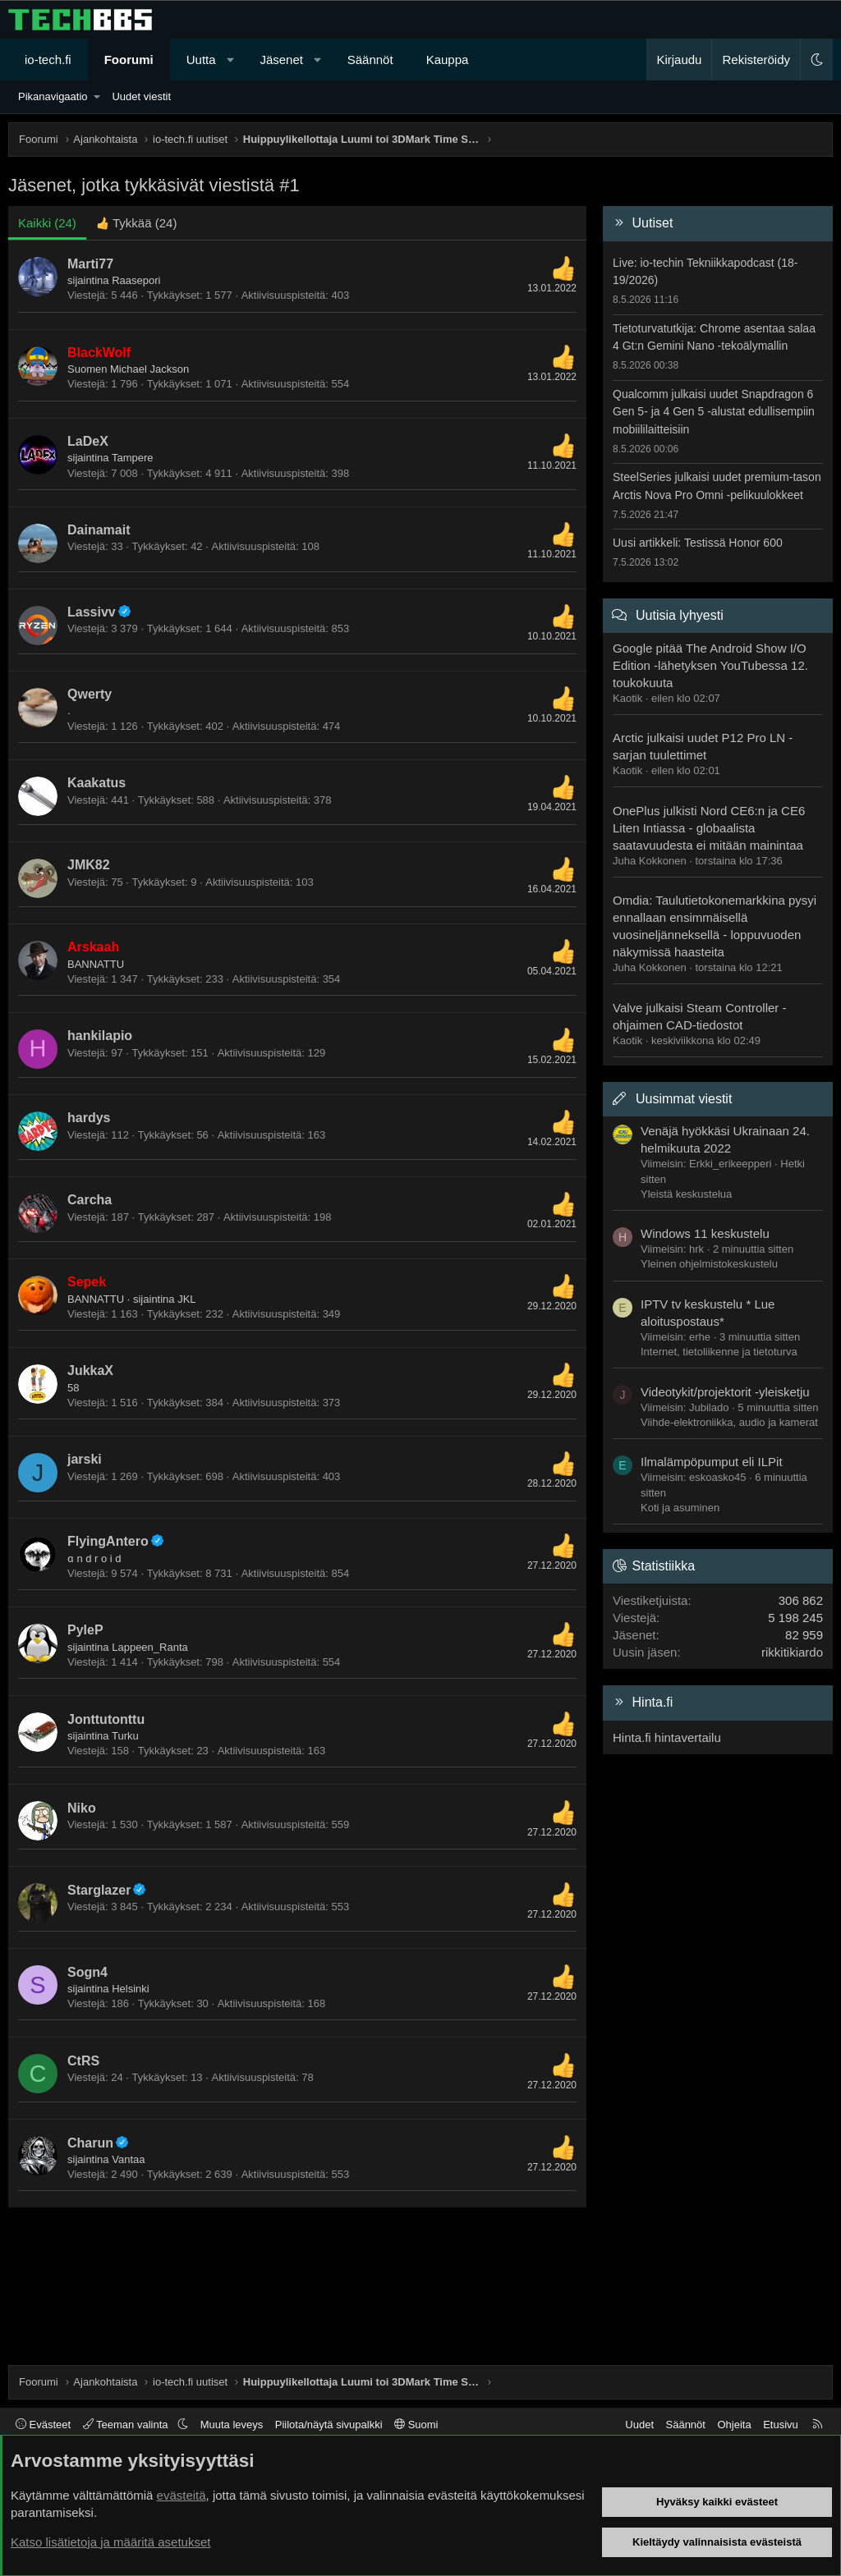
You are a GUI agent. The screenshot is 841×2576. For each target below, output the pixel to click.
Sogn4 (87, 1972)
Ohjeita (734, 2424)
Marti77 (90, 264)
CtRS (83, 2061)
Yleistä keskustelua (686, 1194)
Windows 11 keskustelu (705, 1233)
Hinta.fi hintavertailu (667, 1737)
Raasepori (136, 280)
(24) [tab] (47, 223)
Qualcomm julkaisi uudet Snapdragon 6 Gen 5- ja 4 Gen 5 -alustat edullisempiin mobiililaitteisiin (714, 411)
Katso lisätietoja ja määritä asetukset (110, 2542)
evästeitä (181, 2495)
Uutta (201, 59)
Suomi (416, 2424)
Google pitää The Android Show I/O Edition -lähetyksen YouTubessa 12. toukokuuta (710, 665)
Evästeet (43, 2424)
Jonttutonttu (106, 1719)
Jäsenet (281, 59)
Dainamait (98, 530)
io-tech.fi (48, 59)
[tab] (136, 223)
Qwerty (89, 694)
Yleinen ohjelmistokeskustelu (709, 1264)
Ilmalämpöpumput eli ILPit (712, 1462)
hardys (88, 1118)
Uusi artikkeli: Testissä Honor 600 (698, 542)
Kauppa (447, 59)
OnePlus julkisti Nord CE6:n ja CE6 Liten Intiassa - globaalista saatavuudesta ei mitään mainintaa (709, 828)
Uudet (639, 2424)
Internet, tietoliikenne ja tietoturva (719, 1351)
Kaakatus (96, 783)
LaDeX (87, 441)
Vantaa (128, 2159)
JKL (186, 1299)
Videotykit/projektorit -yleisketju (725, 1392)
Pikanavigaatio (53, 96)
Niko (81, 1808)
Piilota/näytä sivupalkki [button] (329, 2424)
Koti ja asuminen (680, 1507)
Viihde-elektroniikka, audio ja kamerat (729, 1422)
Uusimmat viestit (684, 1099)
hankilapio (99, 1036)
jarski (84, 1459)
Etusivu (780, 2424)
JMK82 (88, 865)
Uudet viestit (141, 96)
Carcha (89, 1200)
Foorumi (129, 59)
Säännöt (370, 59)
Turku (125, 1736)
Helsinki (130, 1988)
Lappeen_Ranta (150, 1647)
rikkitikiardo (792, 1652)
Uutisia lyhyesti (680, 615)
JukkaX (90, 1370)
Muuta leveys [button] (232, 2424)
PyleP (85, 1630)
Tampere (133, 457)
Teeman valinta (127, 2424)
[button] (230, 59)
